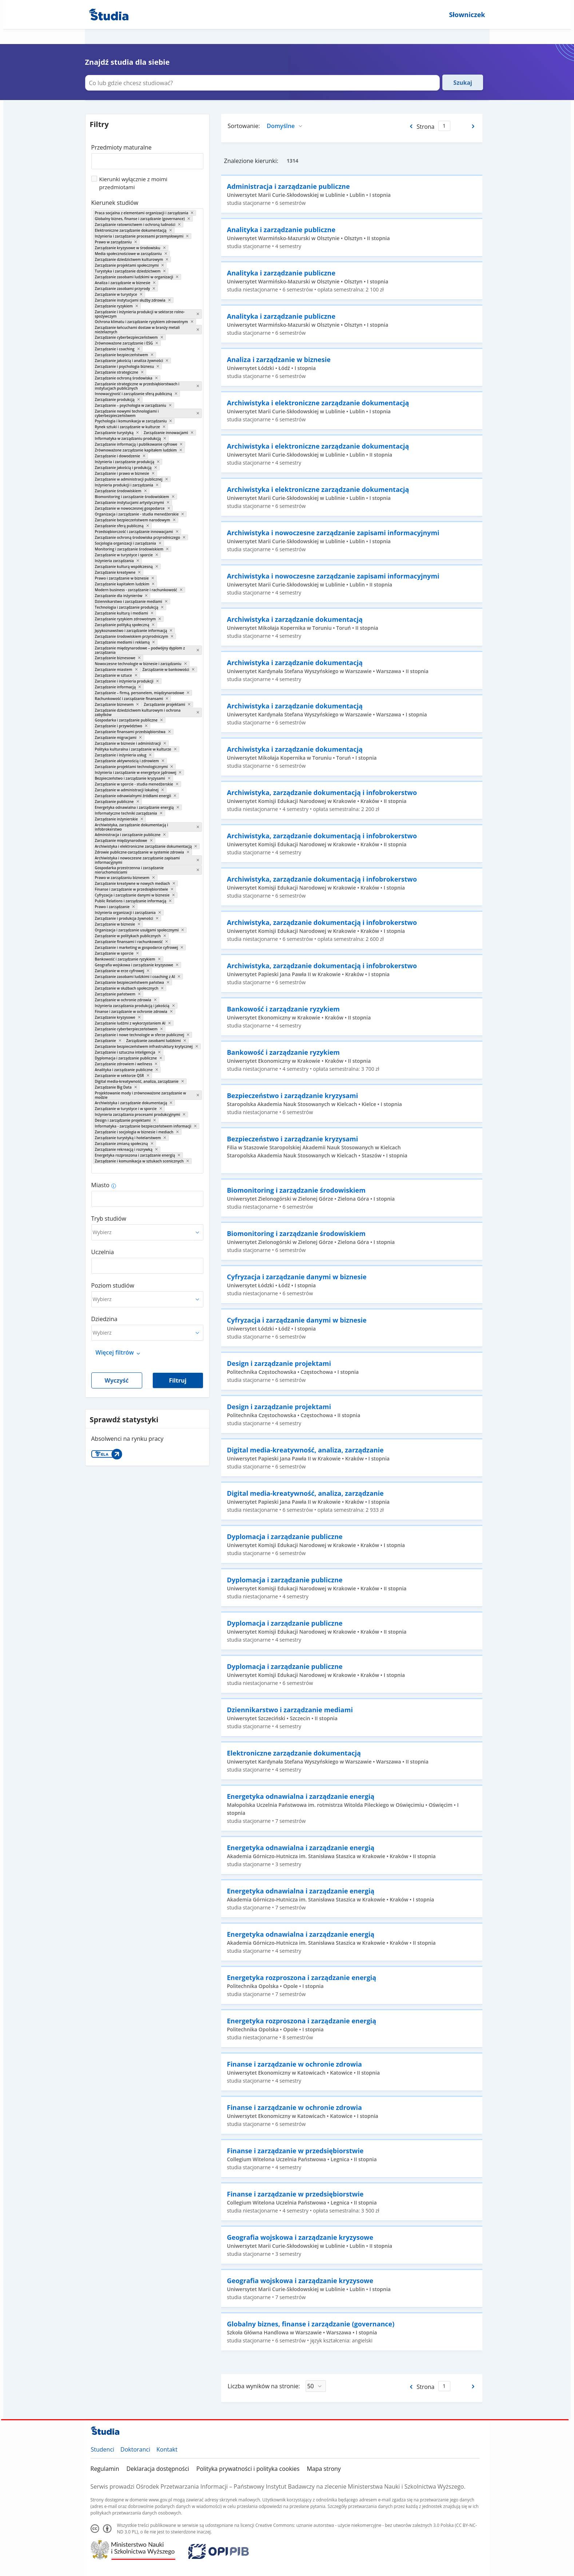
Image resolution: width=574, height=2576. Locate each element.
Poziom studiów (112, 1285)
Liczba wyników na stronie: (264, 2386)
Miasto (100, 1185)
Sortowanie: (244, 126)
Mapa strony (323, 2468)
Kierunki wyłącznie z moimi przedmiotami (133, 183)
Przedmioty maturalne (121, 147)
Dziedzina (104, 1319)
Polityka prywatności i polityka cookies (248, 2468)
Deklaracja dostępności (157, 2468)
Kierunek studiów (115, 203)
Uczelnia (102, 1252)
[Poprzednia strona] (410, 126)
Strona (425, 127)
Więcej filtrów (115, 1352)
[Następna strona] (474, 126)
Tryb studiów (108, 1219)
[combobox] (147, 159)
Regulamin (105, 2468)
